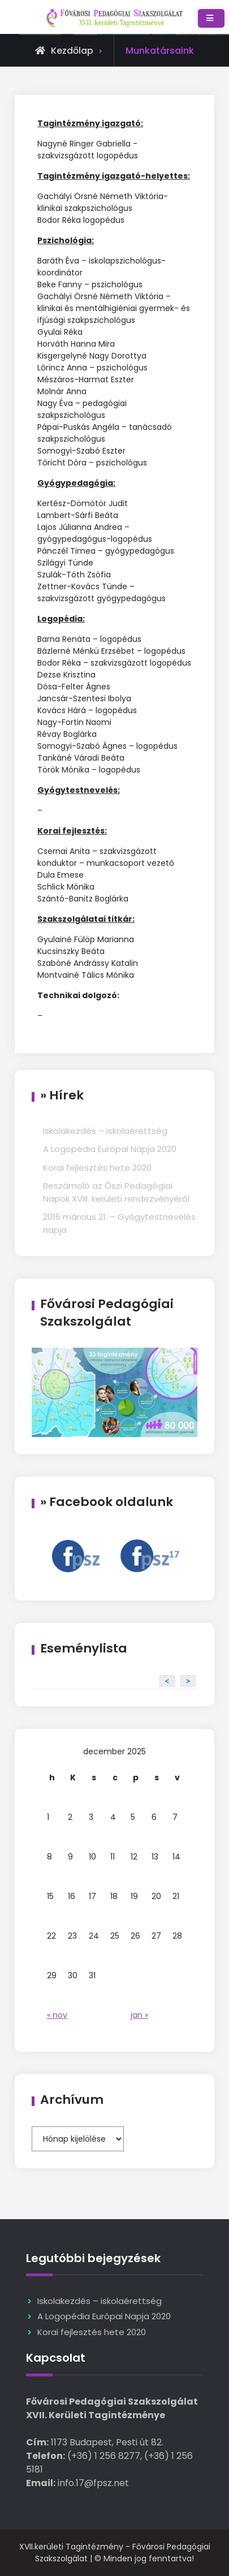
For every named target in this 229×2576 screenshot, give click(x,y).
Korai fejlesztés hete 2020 (97, 1167)
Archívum (71, 2099)
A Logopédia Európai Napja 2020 (109, 1149)
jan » (139, 2015)
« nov (57, 2015)
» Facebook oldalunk (106, 1502)
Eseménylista (83, 1648)
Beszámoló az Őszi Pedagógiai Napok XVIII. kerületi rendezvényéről (116, 1192)
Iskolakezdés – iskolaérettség (105, 1131)
